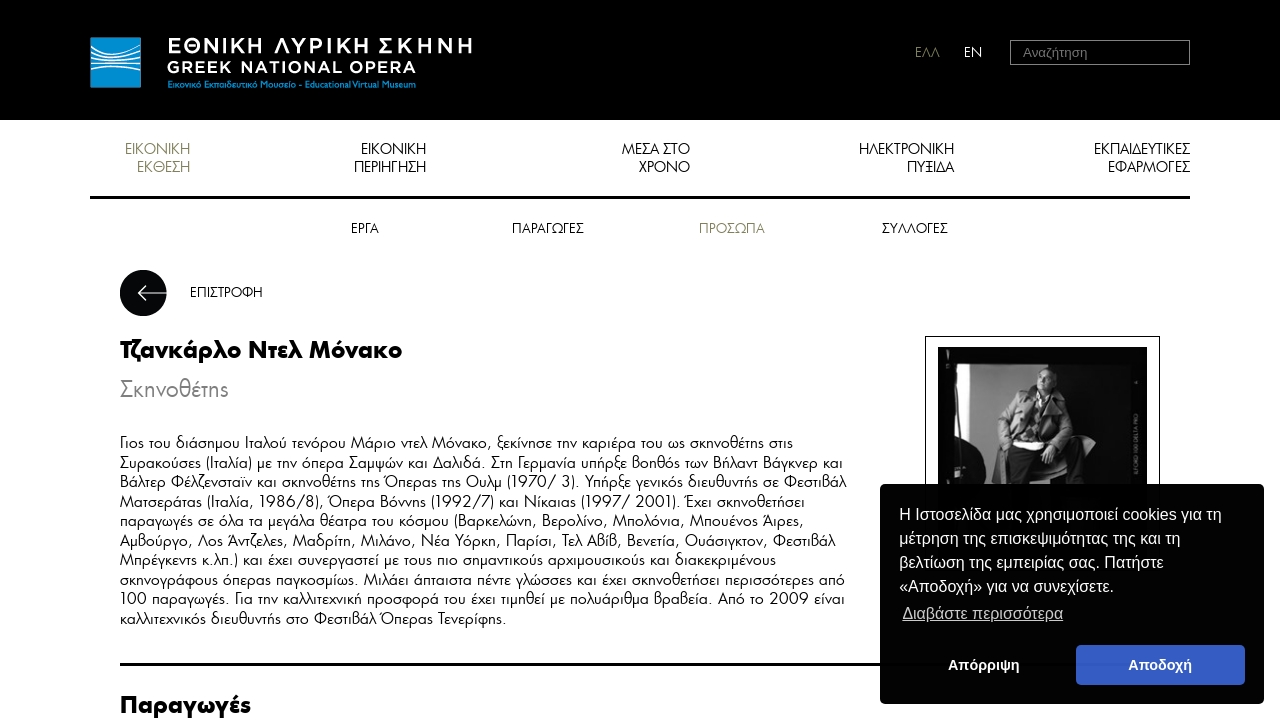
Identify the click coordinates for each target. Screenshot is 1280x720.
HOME (281, 62)
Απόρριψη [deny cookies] (984, 665)
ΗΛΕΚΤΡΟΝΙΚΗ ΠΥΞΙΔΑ (906, 158)
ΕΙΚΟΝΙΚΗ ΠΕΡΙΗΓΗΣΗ (390, 158)
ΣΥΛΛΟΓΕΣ (915, 228)
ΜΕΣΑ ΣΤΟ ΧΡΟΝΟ (656, 158)
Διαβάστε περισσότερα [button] (982, 613)
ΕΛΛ (927, 52)
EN (973, 52)
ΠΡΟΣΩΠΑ (732, 228)
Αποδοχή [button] (1160, 665)
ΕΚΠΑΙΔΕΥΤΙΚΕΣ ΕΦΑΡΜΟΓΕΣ (1142, 158)
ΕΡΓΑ (365, 228)
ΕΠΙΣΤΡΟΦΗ (226, 292)
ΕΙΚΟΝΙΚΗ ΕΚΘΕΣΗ (157, 158)
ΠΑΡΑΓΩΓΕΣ (548, 228)
